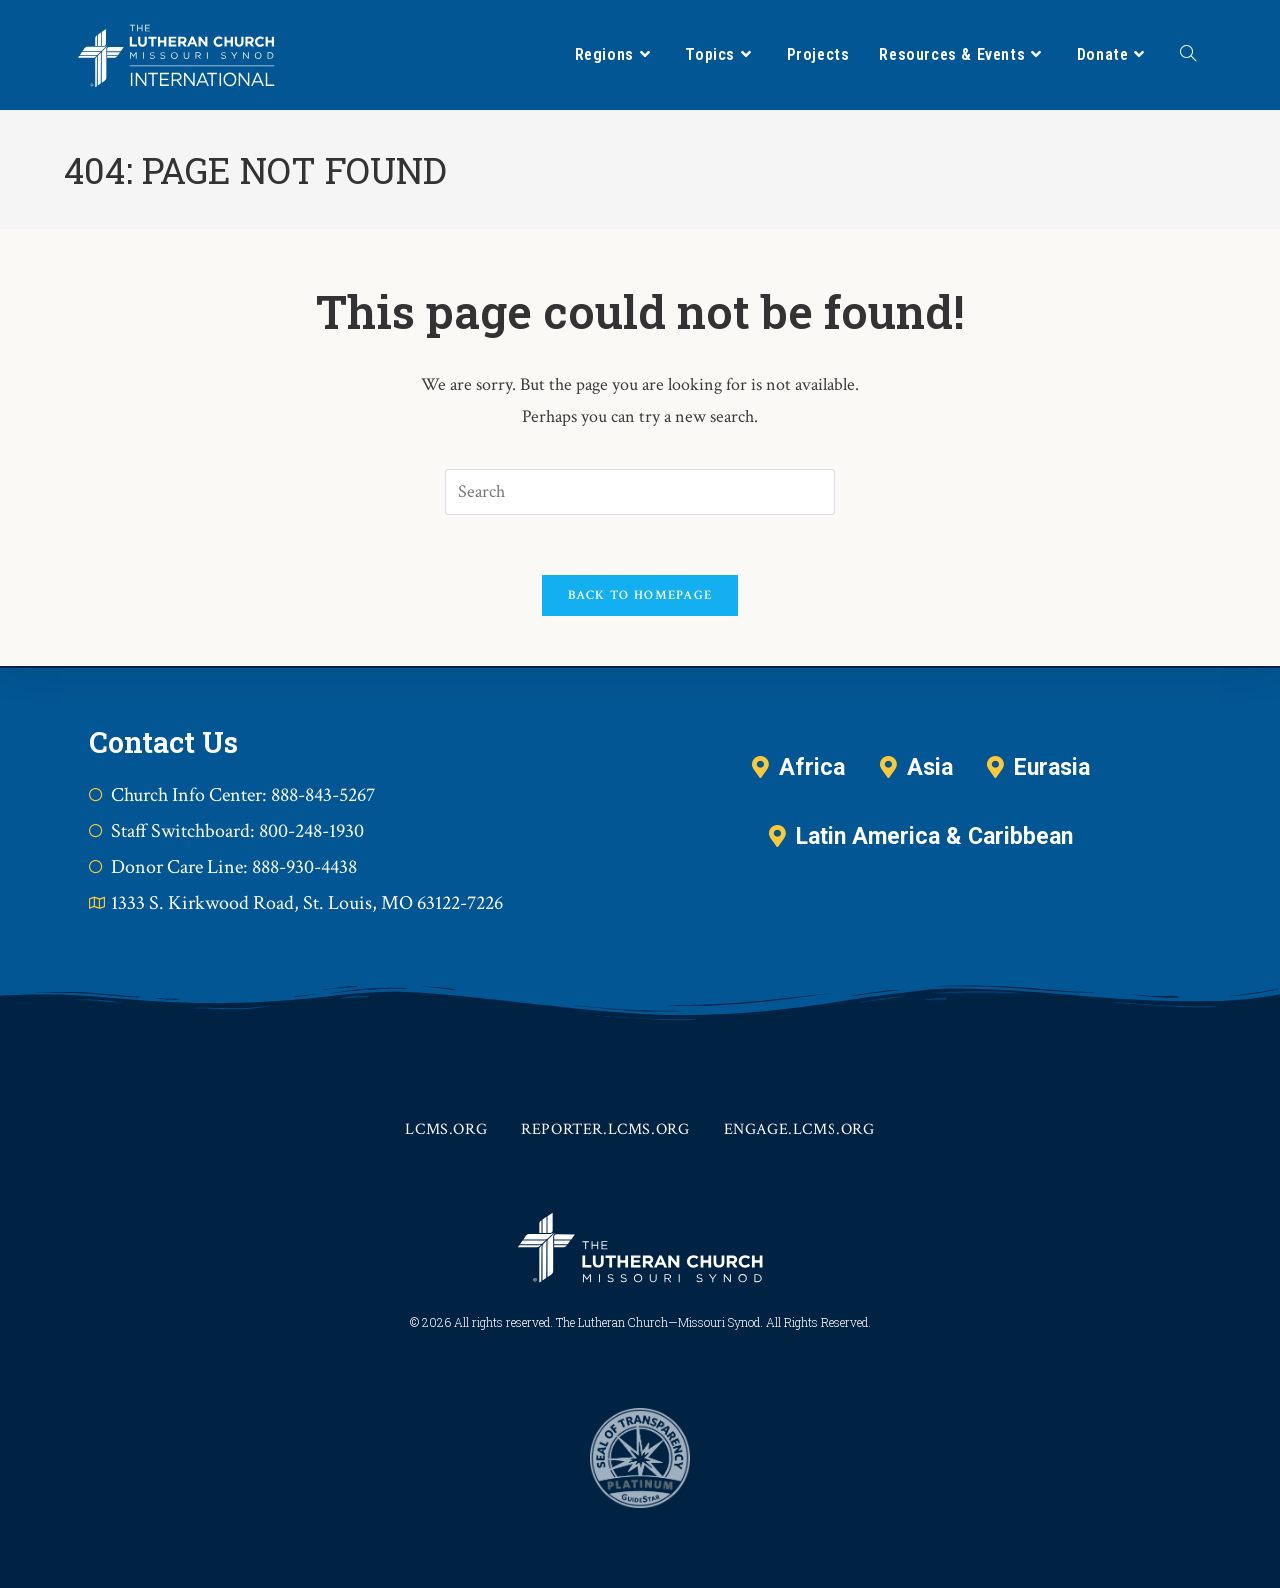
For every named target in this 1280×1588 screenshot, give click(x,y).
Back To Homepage (640, 595)
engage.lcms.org (799, 1129)
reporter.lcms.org (605, 1129)
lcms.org (446, 1129)
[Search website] (1188, 55)
